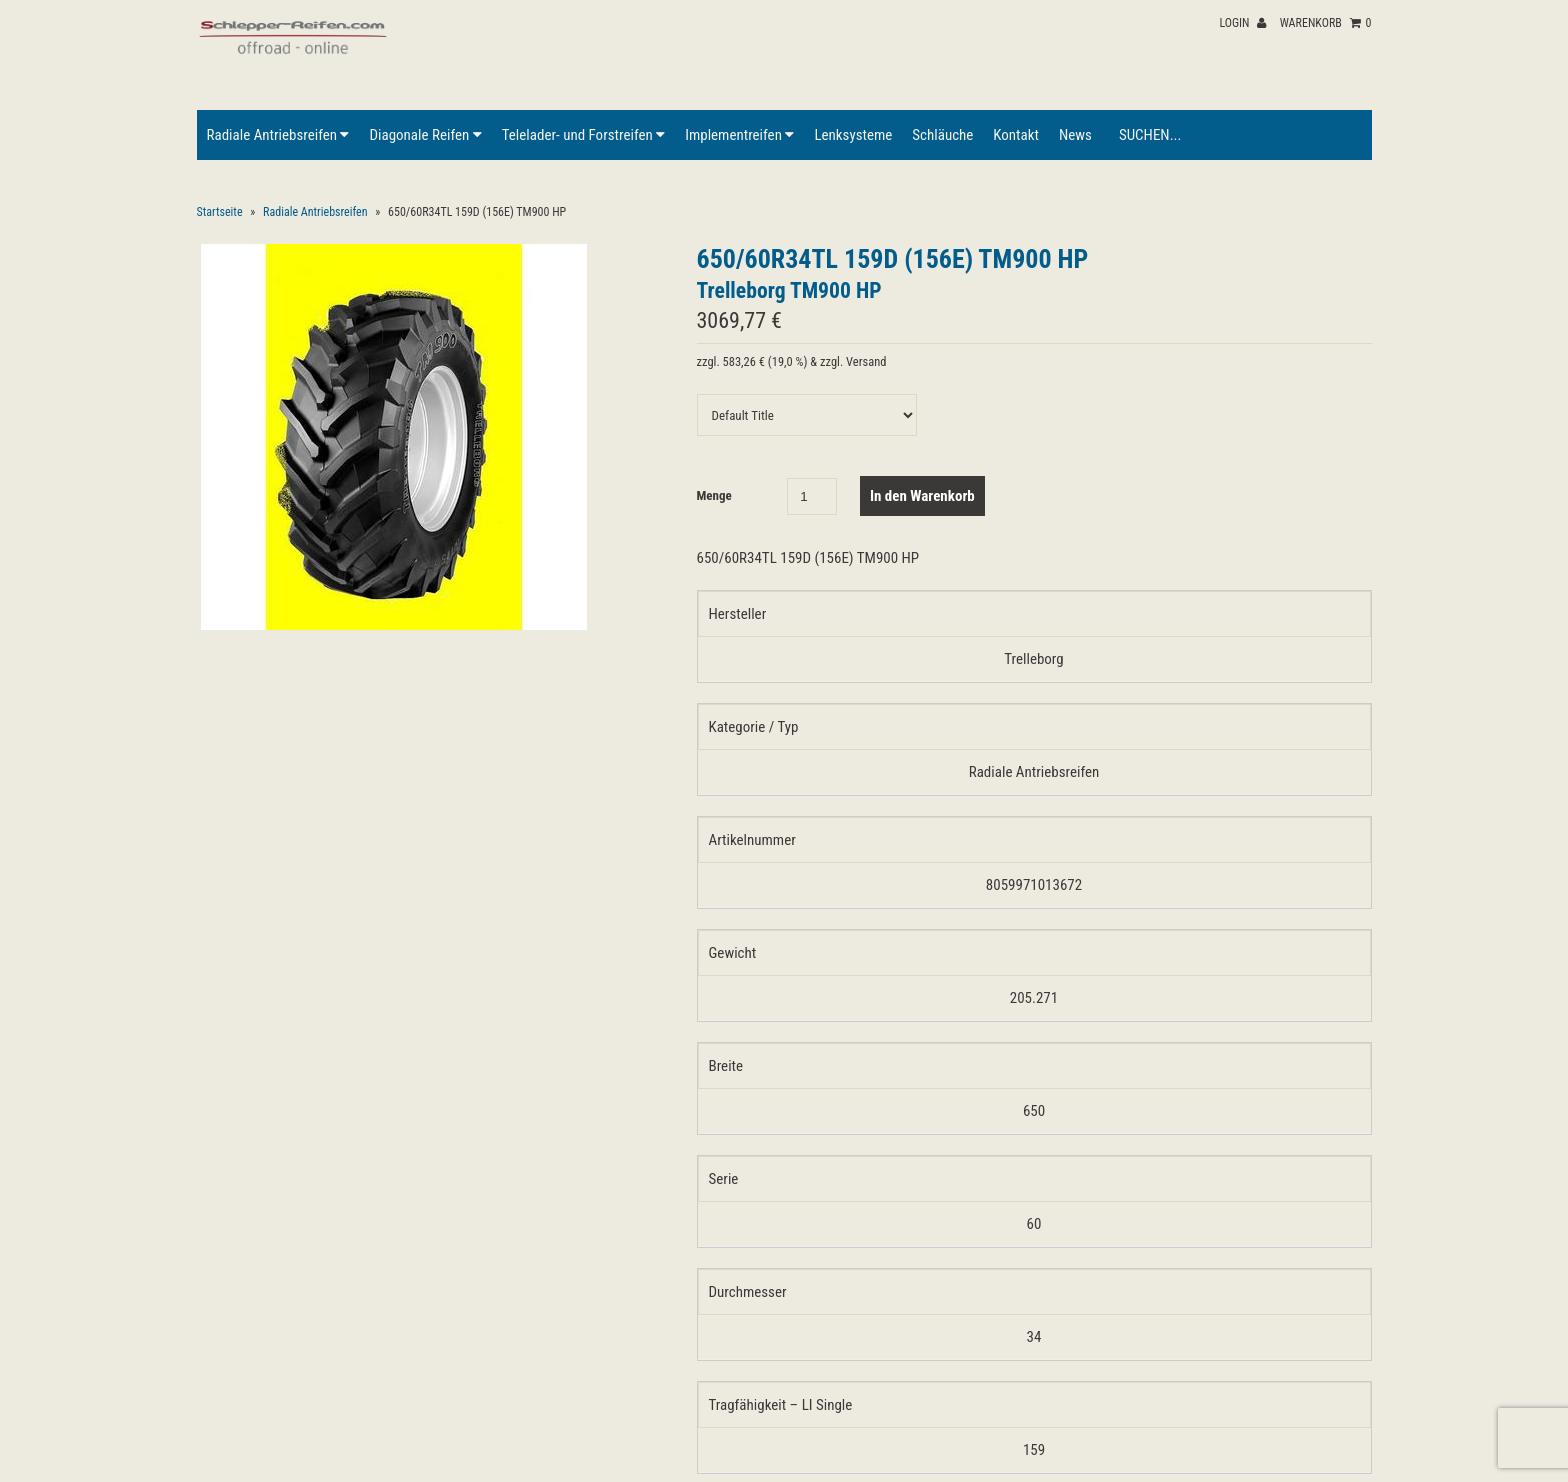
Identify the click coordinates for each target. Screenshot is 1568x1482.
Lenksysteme (853, 135)
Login (1242, 23)
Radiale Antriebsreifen (278, 135)
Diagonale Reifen (425, 135)
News (1075, 135)
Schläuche (942, 135)
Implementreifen (739, 135)
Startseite (220, 212)
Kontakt (1016, 135)
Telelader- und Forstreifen (583, 135)
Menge (714, 495)
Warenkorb (1326, 23)
